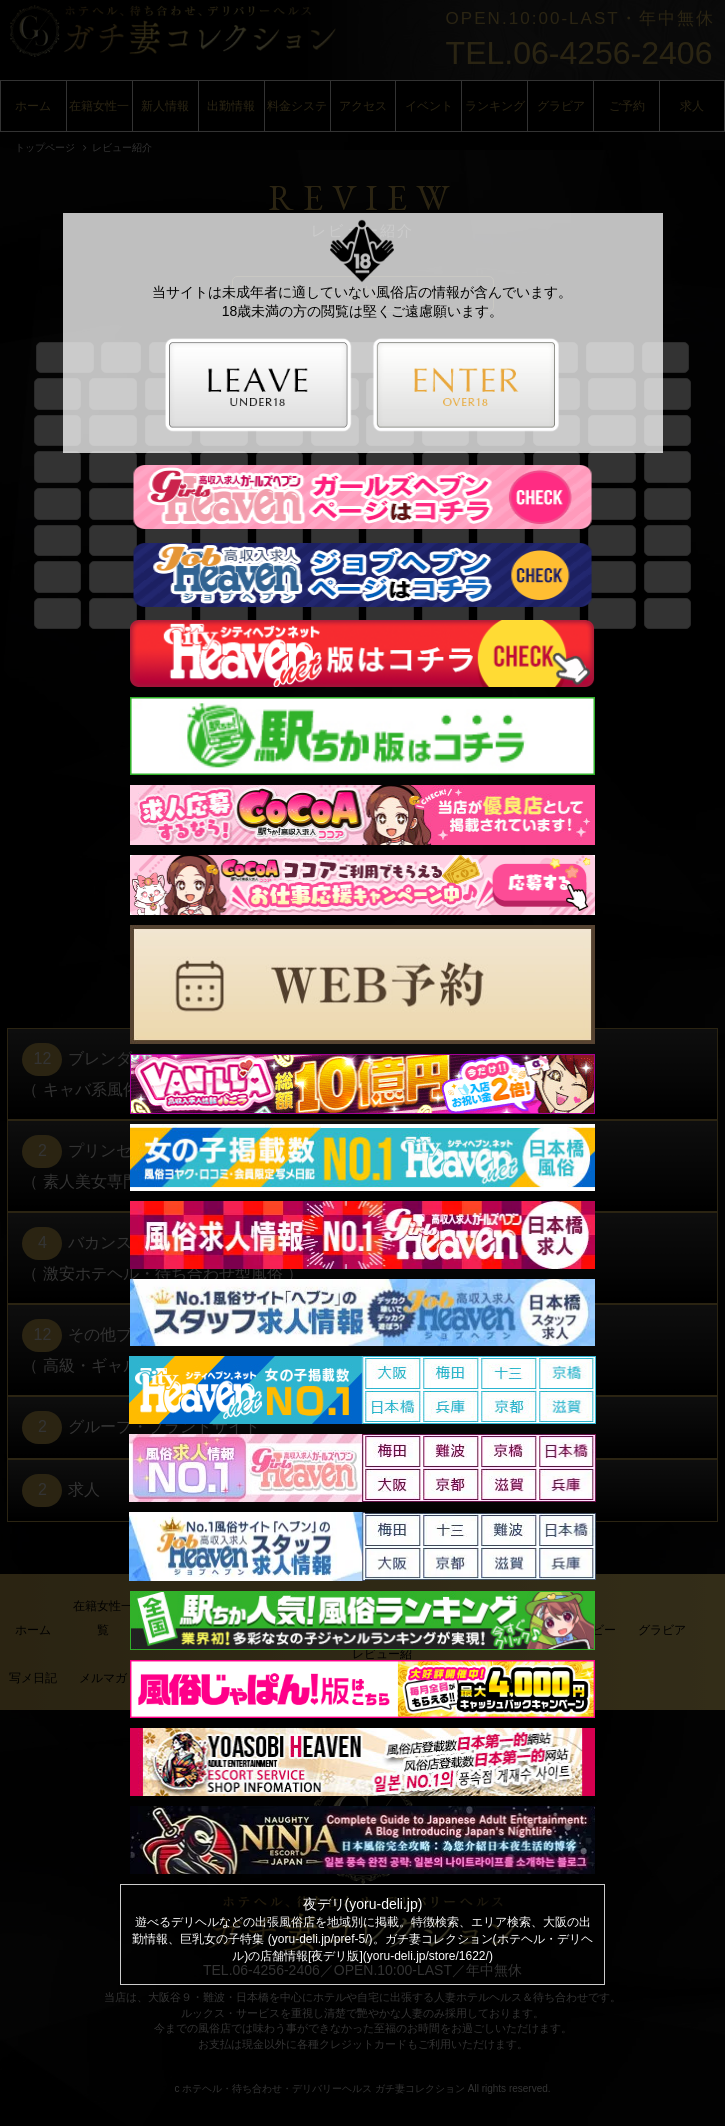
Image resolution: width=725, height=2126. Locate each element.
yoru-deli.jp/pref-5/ (320, 1939)
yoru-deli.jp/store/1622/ (428, 1956)
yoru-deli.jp (383, 1904)
